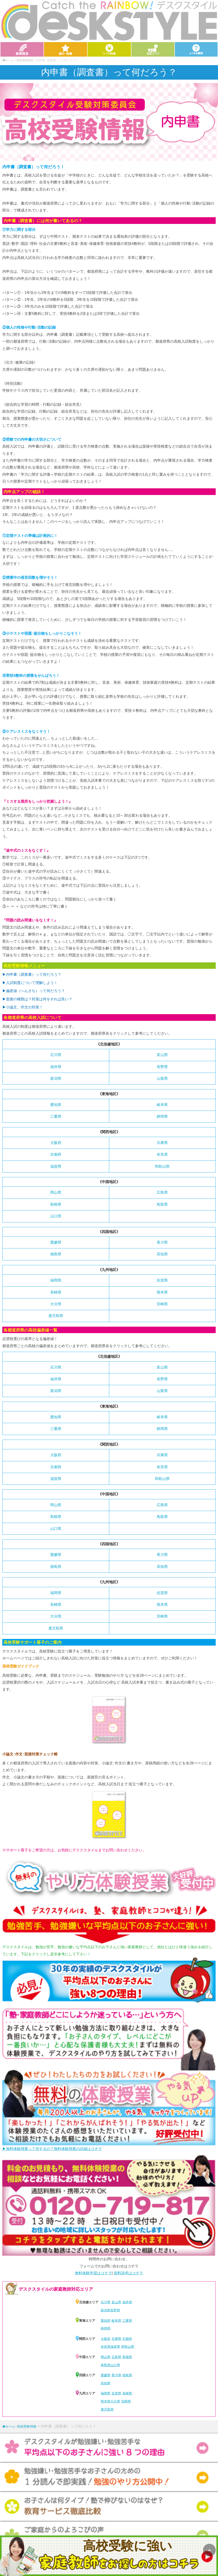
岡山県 (55, 1192)
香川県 (162, 1242)
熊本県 (162, 1292)
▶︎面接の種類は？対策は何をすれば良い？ (37, 999)
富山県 (162, 1055)
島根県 (55, 1204)
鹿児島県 (55, 1316)
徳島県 (55, 1254)
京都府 (55, 1154)
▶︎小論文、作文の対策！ (22, 1007)
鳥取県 (162, 1204)
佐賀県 (162, 1280)
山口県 (55, 1216)
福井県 (55, 1067)
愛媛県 (55, 1242)
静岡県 (162, 1116)
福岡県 (55, 1280)
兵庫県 (162, 1143)
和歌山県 (162, 1166)
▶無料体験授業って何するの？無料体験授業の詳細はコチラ (52, 2149)
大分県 (55, 1304)
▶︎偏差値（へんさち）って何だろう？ (33, 991)
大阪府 (55, 1143)
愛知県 (55, 1105)
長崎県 (55, 1292)
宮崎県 (162, 1304)
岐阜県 (162, 1105)
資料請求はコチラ (128, 2273)
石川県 (55, 1055)
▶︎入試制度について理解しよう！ (30, 983)
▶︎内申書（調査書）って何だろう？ (31, 974)
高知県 (162, 1254)
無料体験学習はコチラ (93, 2273)
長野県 (162, 1067)
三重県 (55, 1116)
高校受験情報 (25, 60)
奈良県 (162, 1154)
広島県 (162, 1192)
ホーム (8, 60)
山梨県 (162, 1078)
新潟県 (55, 1078)
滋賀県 (55, 1166)
